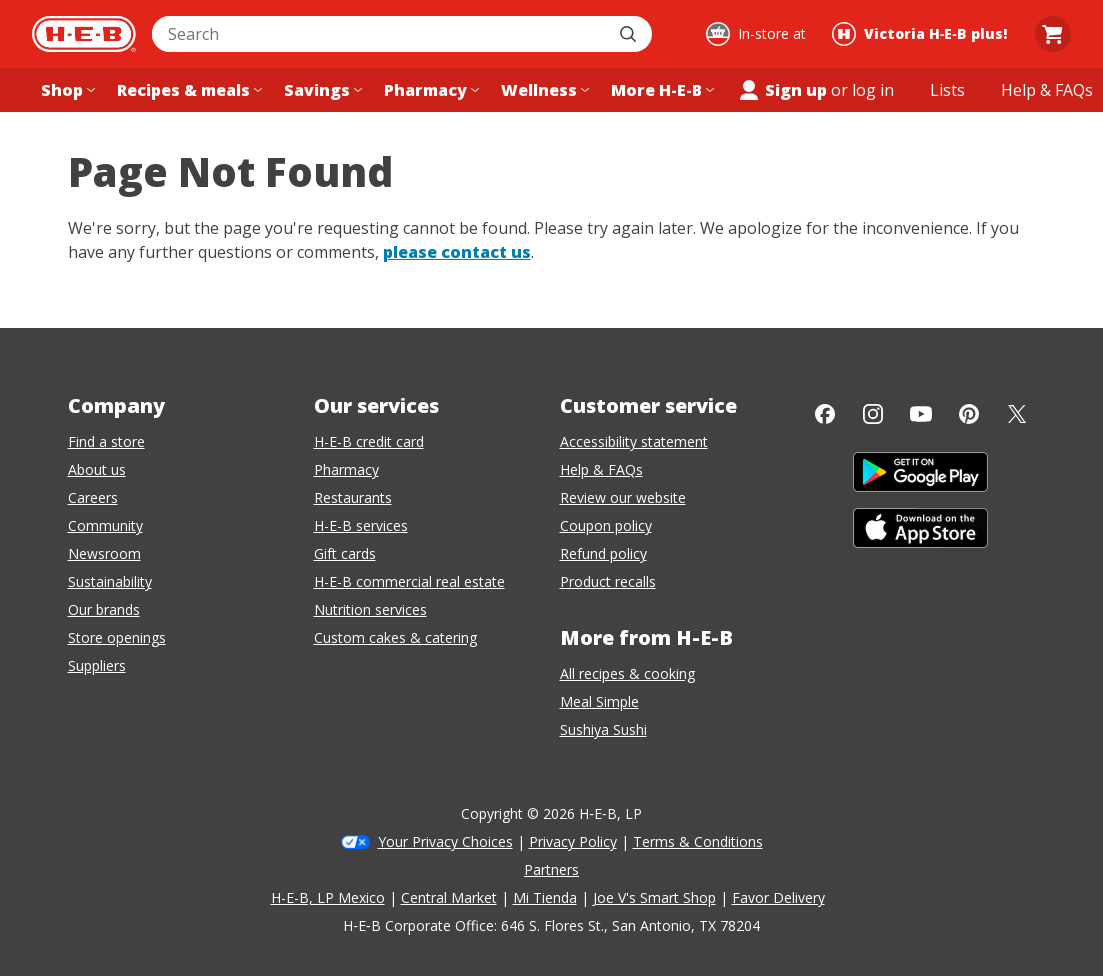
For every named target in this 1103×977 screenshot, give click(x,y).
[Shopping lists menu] (947, 90)
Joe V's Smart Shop (654, 897)
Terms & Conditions (698, 841)
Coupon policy (606, 525)
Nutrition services (370, 609)
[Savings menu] (321, 90)
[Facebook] (825, 414)
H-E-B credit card (369, 441)
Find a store (106, 441)
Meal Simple (599, 701)
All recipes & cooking (627, 673)
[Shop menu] (66, 90)
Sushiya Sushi (603, 729)
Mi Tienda (545, 897)
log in (873, 90)
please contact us (457, 252)
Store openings (117, 637)
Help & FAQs (601, 469)
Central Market (449, 897)
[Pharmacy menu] (429, 90)
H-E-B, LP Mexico (328, 897)
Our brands (104, 609)
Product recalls (608, 581)
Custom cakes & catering (395, 637)
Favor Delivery (778, 897)
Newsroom (104, 553)
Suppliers (97, 665)
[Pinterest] (969, 414)
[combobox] (380, 34)
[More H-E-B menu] (660, 90)
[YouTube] (921, 414)
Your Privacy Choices (445, 841)
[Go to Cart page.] (1053, 34)
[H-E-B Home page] (84, 34)
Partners (551, 869)
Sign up (782, 90)
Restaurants (353, 497)
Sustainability (110, 581)
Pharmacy (346, 469)
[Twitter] (1017, 414)
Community (105, 525)
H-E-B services (361, 525)
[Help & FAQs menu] (1047, 90)
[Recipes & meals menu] (187, 90)
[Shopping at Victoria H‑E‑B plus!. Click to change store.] (922, 34)
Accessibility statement (634, 441)
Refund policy (603, 553)
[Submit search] (630, 34)
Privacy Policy (573, 841)
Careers (93, 497)
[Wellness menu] (543, 90)
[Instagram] (873, 414)
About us (97, 469)
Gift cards (345, 553)
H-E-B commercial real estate (409, 581)
